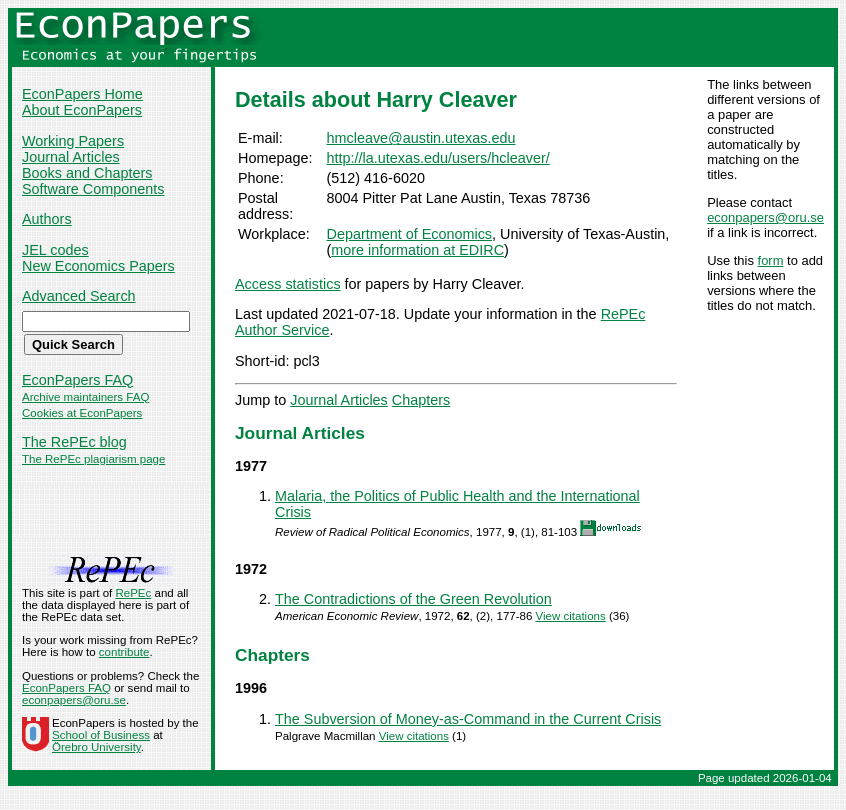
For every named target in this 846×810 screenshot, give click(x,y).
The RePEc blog (74, 442)
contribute (124, 652)
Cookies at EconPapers (82, 413)
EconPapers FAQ (77, 380)
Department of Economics (410, 234)
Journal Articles (71, 157)
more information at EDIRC (417, 250)
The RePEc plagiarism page (93, 459)
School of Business (101, 735)
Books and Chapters (87, 173)
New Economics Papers (98, 266)
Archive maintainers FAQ (85, 397)
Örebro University (96, 747)
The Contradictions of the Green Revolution (413, 599)
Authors (47, 219)
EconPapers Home (82, 94)
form (771, 260)
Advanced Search (79, 296)
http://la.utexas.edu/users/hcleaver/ (438, 158)
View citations (571, 616)
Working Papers (73, 141)
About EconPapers (82, 110)
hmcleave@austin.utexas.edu (421, 138)
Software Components (93, 189)
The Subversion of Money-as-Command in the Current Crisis (468, 719)
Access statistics (288, 284)
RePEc (133, 593)
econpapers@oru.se (765, 217)
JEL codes (55, 250)
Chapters (421, 400)
